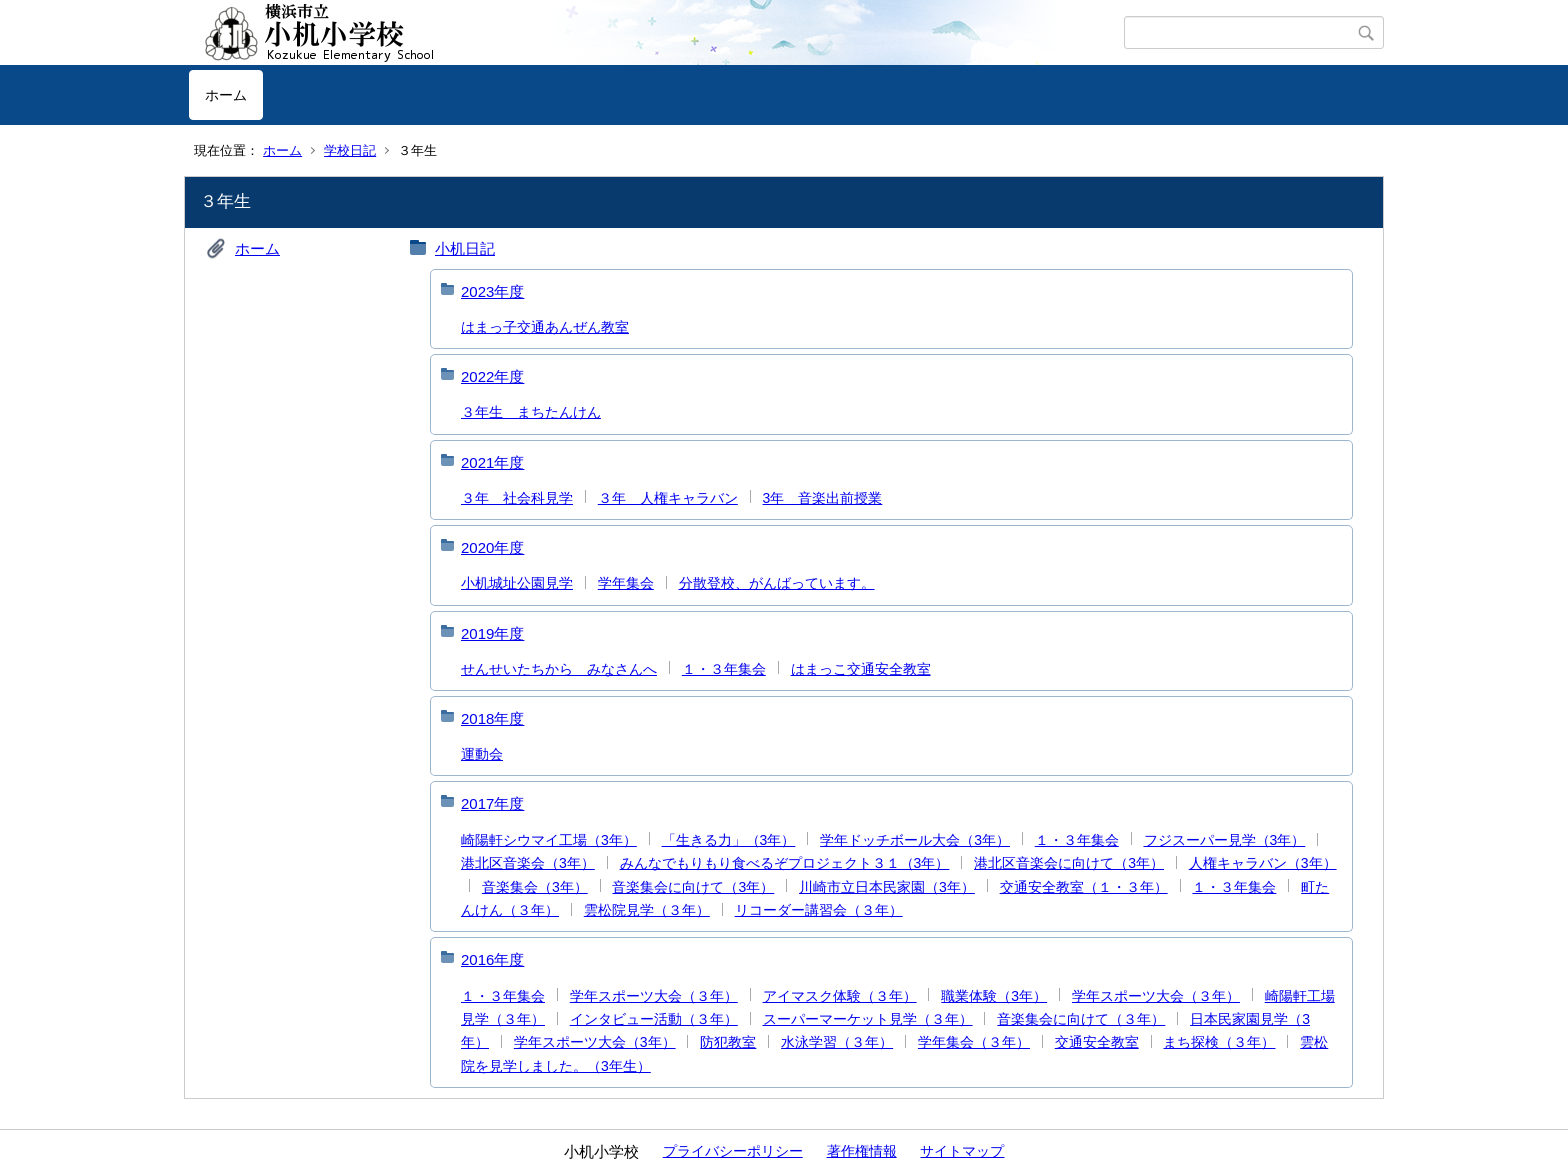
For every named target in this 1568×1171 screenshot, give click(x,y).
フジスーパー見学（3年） (1225, 840)
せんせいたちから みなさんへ (559, 669)
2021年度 (492, 462)
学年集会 (626, 583)
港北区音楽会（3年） (528, 863)
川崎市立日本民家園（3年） (887, 887)
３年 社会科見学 (517, 498)
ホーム (226, 95)
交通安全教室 (1097, 1042)
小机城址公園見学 (517, 583)
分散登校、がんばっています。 (777, 583)
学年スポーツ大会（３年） (654, 996)
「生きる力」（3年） (729, 840)
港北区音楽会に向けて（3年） (1069, 863)
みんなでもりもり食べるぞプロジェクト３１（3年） (785, 863)
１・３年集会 (724, 669)
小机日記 (465, 248)
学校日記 (350, 150)
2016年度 (492, 959)
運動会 (482, 754)
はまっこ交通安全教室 (861, 669)
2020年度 (492, 547)
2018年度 (492, 718)
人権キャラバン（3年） (1263, 863)
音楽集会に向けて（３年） (1081, 1019)
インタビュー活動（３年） (654, 1019)
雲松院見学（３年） (647, 910)
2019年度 (492, 633)
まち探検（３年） (1219, 1042)
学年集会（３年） (974, 1042)
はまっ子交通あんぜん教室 (545, 327)
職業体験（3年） (994, 996)
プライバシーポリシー (733, 1151)
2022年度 (492, 376)
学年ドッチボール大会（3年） (915, 840)
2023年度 (492, 291)
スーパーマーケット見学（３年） (868, 1019)
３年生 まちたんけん (531, 412)
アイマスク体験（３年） (840, 996)
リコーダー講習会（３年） (819, 910)
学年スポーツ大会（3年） (595, 1042)
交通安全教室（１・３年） (1084, 887)
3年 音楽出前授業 (823, 498)
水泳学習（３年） (837, 1042)
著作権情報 (862, 1151)
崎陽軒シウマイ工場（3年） (549, 840)
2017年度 (492, 803)
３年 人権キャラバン (668, 498)
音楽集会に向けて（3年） (693, 887)
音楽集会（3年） (535, 887)
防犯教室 (728, 1042)
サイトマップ (962, 1151)
